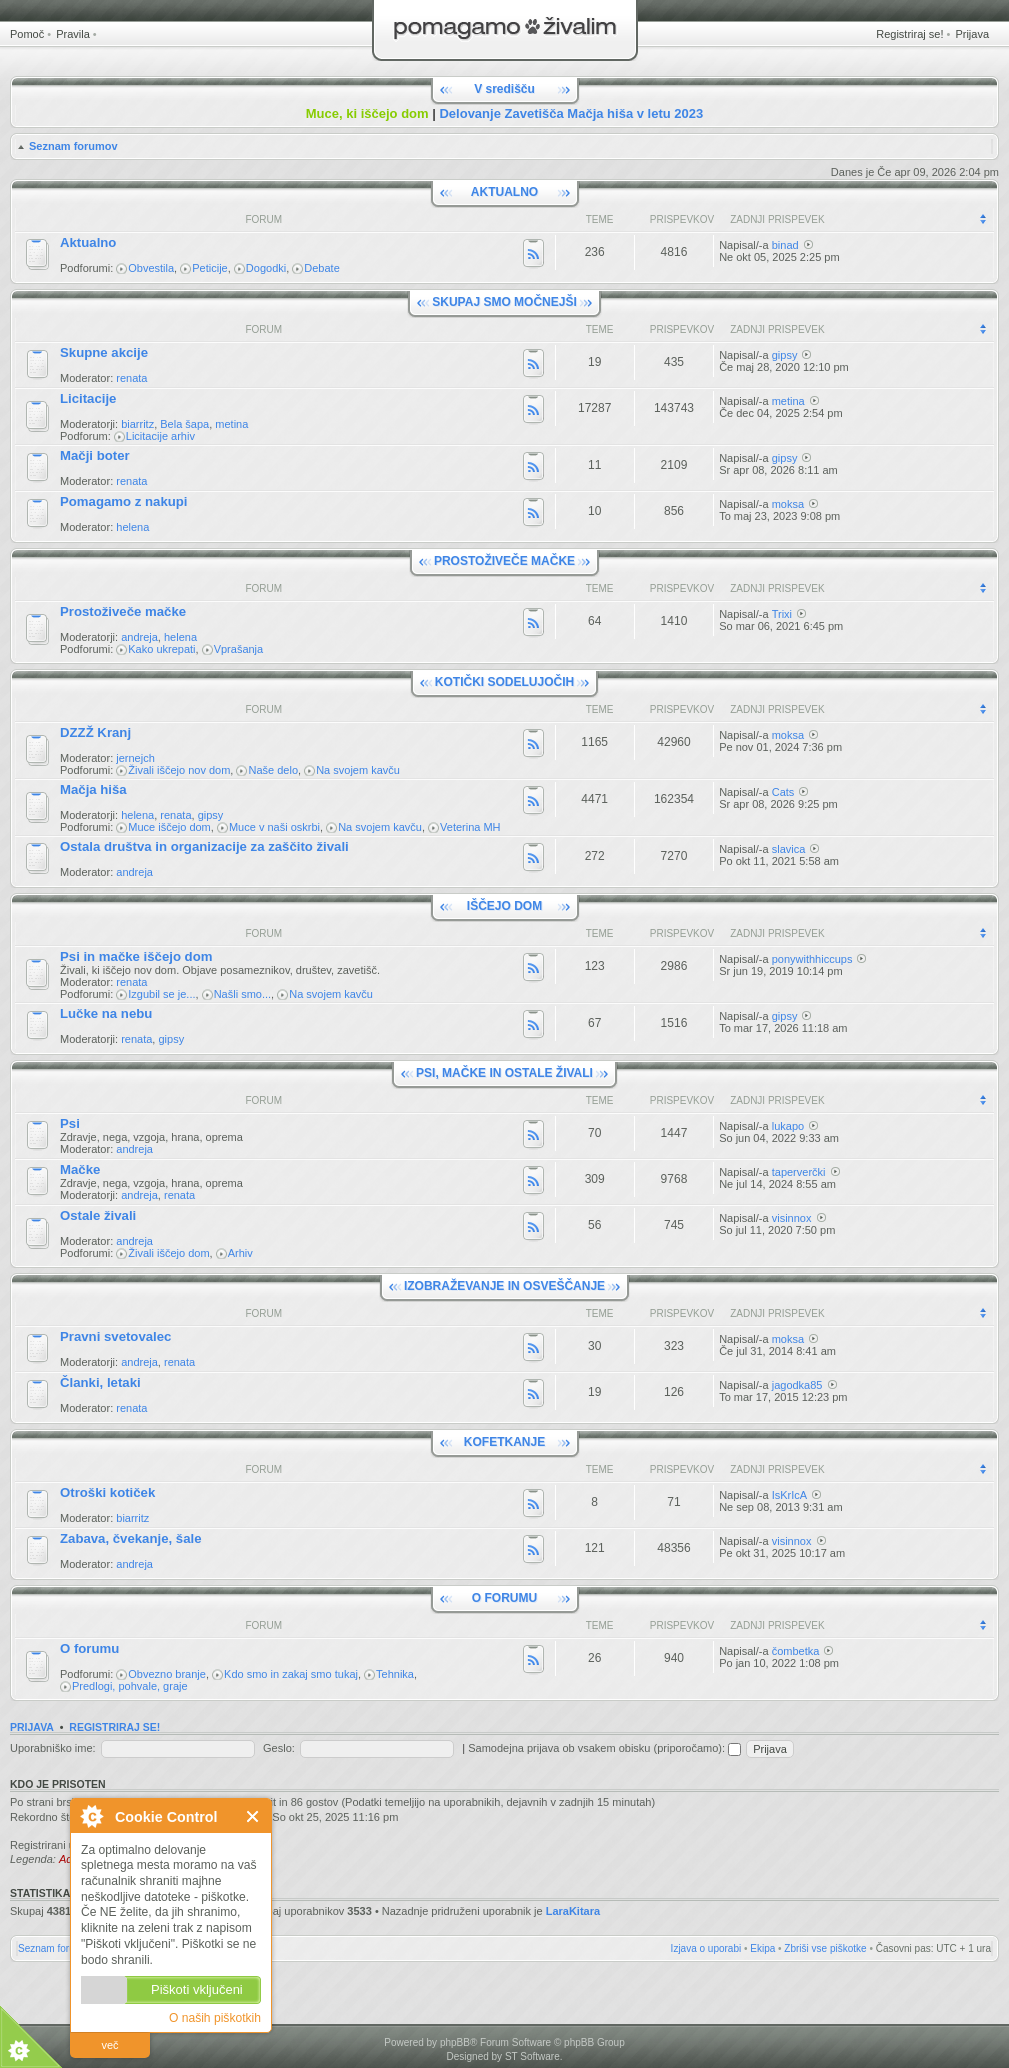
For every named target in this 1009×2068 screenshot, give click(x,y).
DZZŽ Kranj (95, 732)
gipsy (785, 355)
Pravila (73, 34)
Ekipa (762, 1948)
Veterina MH (470, 827)
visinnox (792, 1218)
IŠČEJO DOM (504, 906)
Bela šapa (184, 424)
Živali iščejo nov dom (179, 770)
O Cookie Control (91, 1816)
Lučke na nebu (106, 1013)
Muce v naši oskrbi (274, 827)
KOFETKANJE (504, 1442)
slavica (789, 849)
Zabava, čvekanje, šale (131, 1538)
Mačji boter (95, 455)
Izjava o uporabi (706, 1948)
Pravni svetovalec (115, 1336)
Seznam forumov (73, 146)
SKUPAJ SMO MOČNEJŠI (504, 302)
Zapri (253, 1816)
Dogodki (266, 268)
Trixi (782, 614)
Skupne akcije (104, 352)
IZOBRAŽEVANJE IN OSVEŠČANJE (504, 1286)
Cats (783, 792)
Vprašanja (239, 649)
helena (132, 527)
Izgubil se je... (161, 994)
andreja (139, 637)
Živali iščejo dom (168, 1253)
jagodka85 (797, 1385)
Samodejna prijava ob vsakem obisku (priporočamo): (604, 1748)
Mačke (80, 1169)
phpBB (455, 2042)
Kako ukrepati (161, 649)
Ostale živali (98, 1215)
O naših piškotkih (215, 2018)
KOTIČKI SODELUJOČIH (504, 682)
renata (131, 378)
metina (231, 424)
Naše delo (273, 770)
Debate (321, 268)
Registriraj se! (909, 34)
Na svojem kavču (358, 770)
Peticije (209, 268)
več (109, 2045)
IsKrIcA (789, 1495)
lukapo (788, 1126)
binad (785, 245)
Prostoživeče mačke (123, 611)
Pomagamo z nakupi (124, 501)
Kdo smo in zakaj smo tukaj (291, 1674)
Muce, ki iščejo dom (367, 113)
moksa (788, 504)
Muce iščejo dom (169, 827)
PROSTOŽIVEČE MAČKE (504, 561)
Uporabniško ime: (53, 1748)
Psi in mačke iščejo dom (136, 956)
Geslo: (279, 1748)
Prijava (972, 34)
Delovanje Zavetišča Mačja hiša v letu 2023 (571, 113)
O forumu (89, 1648)
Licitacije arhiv (160, 436)
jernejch (135, 758)
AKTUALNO (504, 192)
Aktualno (88, 242)
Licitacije (88, 398)
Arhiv (240, 1253)
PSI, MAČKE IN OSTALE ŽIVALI (504, 1073)
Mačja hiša (93, 789)
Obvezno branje (167, 1674)
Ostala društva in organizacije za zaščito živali (204, 846)
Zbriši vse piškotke (825, 1948)
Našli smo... (242, 994)
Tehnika (395, 1674)
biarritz (137, 424)
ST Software (532, 2056)
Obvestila (151, 268)
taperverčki (799, 1172)
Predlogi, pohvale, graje (130, 1686)
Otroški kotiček (107, 1492)
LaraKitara (573, 1911)
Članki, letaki (100, 1382)
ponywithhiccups (812, 959)
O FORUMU (504, 1598)
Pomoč (27, 34)
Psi (70, 1123)
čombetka (796, 1651)
